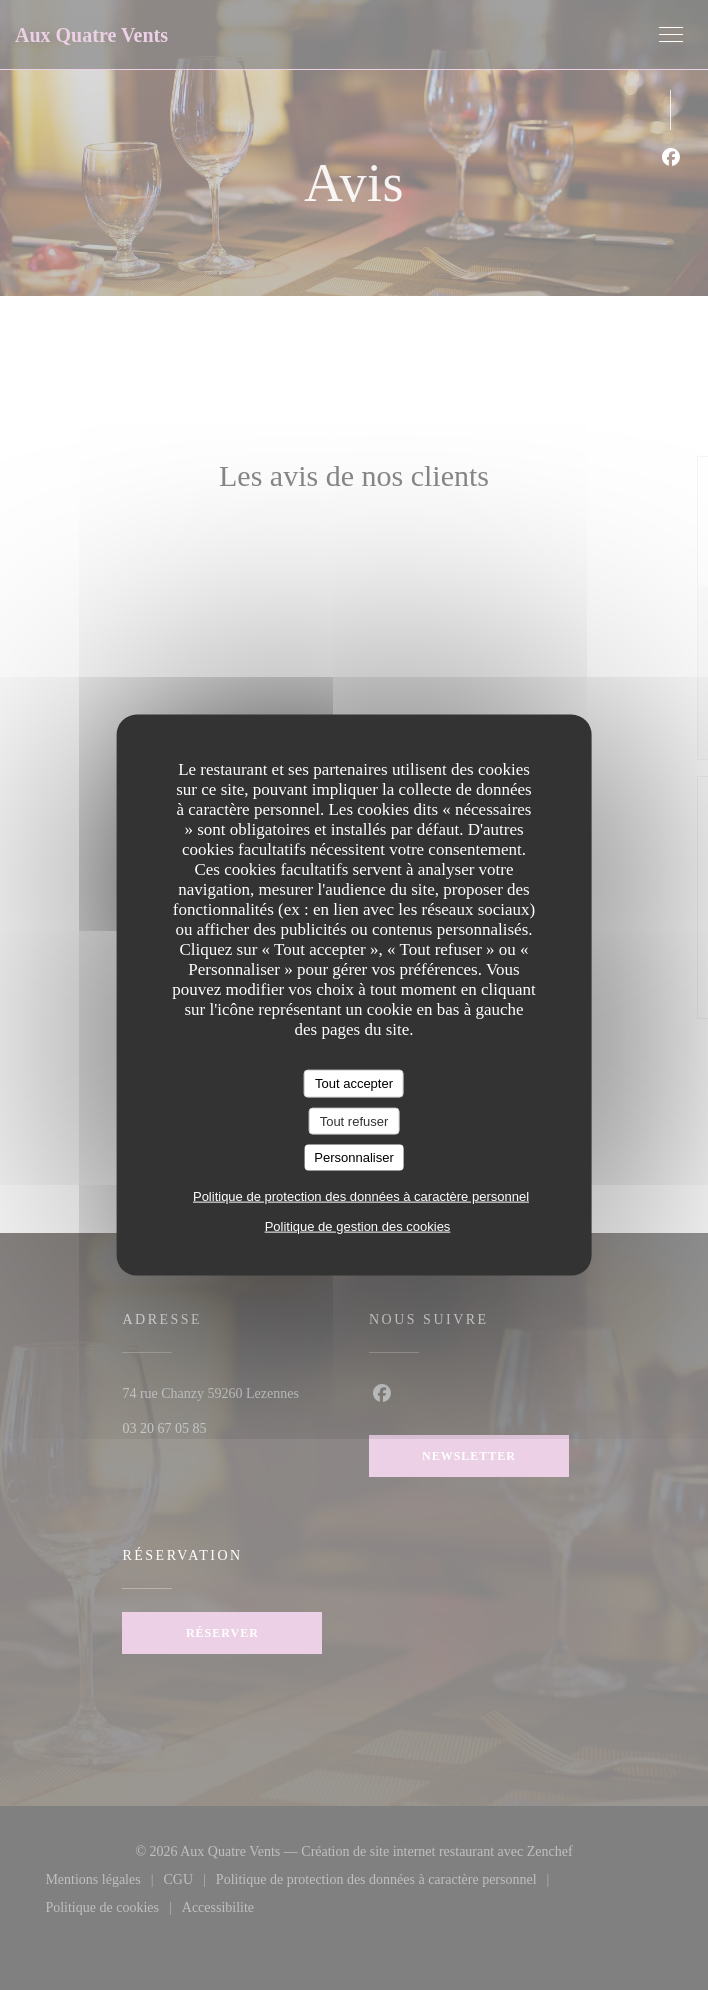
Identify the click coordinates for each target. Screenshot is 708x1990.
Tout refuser (354, 1120)
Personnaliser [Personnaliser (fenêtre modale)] (354, 1157)
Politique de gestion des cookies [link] (358, 1225)
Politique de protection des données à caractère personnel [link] (361, 1195)
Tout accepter (354, 1083)
